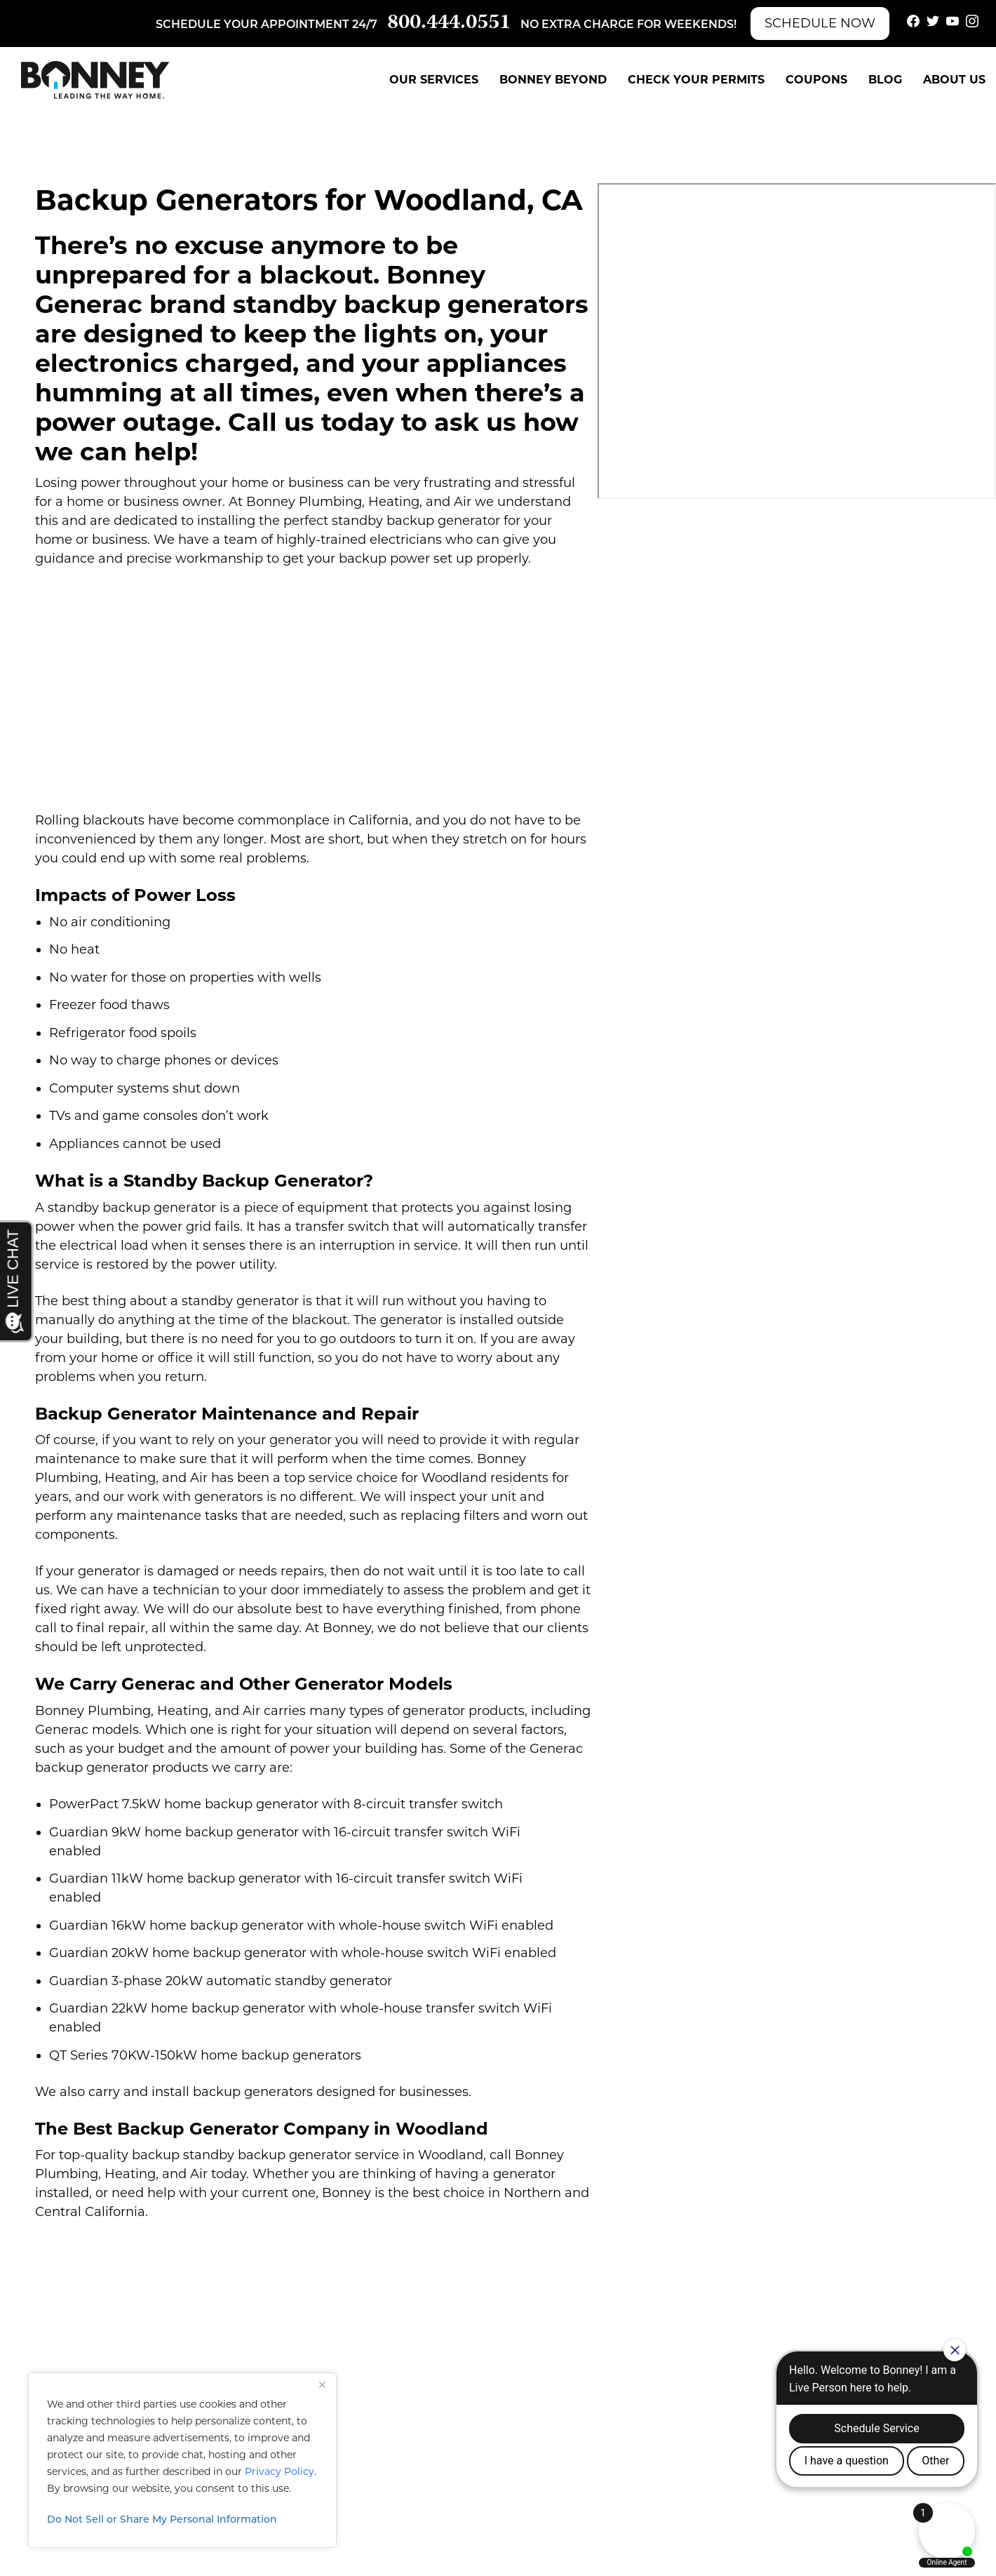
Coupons (816, 79)
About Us (954, 79)
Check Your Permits (696, 79)
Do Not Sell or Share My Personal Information (162, 2520)
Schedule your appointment (252, 25)
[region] (182, 2460)
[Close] (322, 2384)
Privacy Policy (279, 2471)
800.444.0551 (449, 23)
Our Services (433, 79)
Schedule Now (820, 23)
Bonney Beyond (553, 79)
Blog (885, 79)
